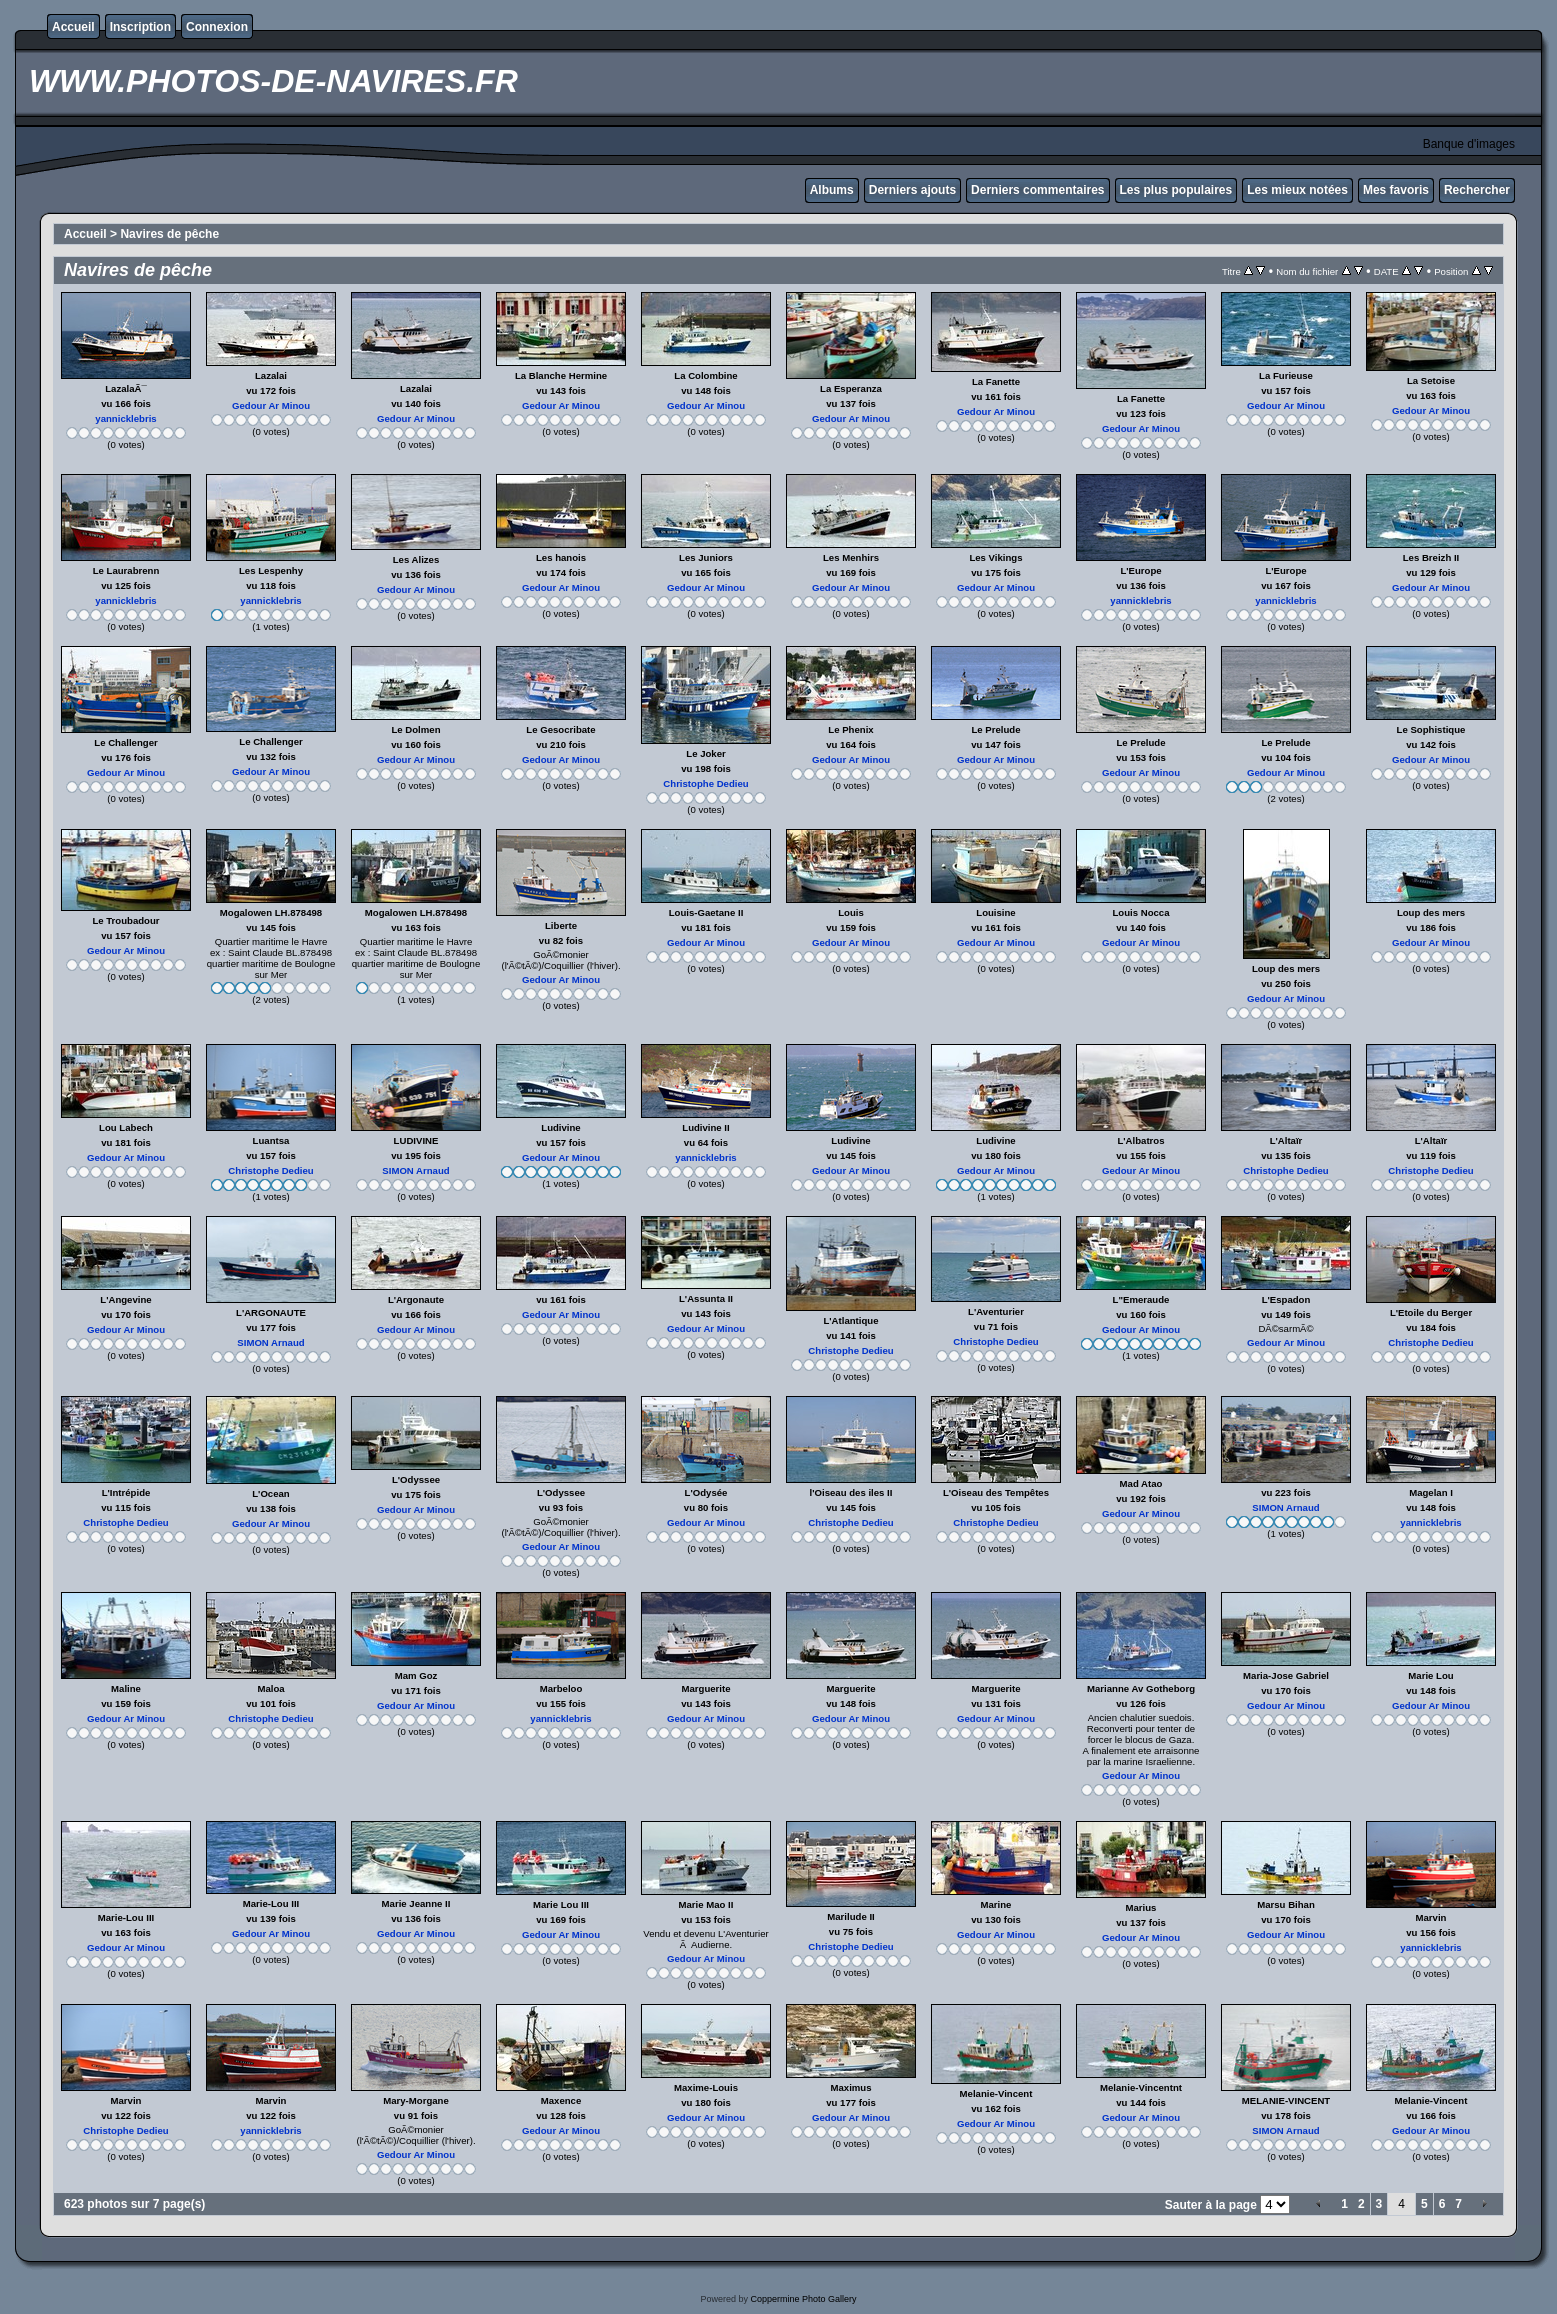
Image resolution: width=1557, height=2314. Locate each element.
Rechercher (1477, 190)
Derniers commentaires (1037, 190)
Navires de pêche (169, 234)
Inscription (140, 27)
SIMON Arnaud (415, 1170)
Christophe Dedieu (705, 783)
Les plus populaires (1176, 190)
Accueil (73, 27)
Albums (832, 190)
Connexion (217, 27)
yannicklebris (125, 418)
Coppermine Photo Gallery (803, 2299)
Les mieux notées (1297, 190)
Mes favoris (1396, 190)
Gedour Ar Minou (271, 405)
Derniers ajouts (912, 190)
